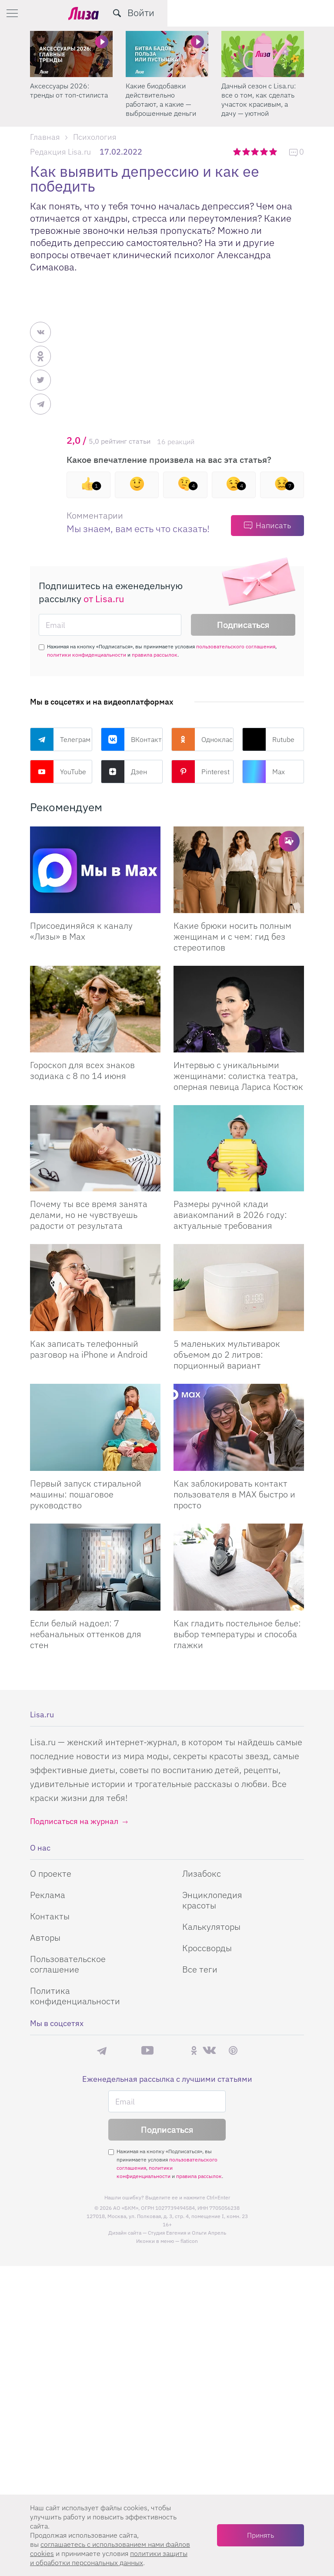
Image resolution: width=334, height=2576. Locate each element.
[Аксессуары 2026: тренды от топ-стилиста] (71, 54)
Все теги (199, 1969)
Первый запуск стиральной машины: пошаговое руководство (85, 1494)
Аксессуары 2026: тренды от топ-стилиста (69, 90)
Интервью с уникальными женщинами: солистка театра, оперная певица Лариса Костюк (238, 1075)
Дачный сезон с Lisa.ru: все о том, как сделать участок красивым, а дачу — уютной (258, 99)
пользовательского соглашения (235, 646)
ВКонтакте (132, 739)
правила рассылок (154, 654)
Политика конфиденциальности (75, 1996)
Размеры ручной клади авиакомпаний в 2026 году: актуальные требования (230, 1214)
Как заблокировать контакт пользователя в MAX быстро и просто (234, 1494)
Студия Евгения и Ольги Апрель (187, 2232)
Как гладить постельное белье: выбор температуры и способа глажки (237, 1634)
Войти (307, 12)
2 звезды (246, 151)
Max (263, 771)
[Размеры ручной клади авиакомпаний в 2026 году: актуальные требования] (239, 1148)
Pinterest (200, 771)
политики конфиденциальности (86, 654)
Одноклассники (202, 739)
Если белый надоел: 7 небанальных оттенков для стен (85, 1634)
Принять (260, 2535)
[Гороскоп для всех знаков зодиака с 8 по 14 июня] (95, 1009)
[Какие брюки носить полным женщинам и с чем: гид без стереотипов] (239, 869)
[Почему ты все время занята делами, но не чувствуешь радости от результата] (95, 1148)
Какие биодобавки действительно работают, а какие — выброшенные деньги (161, 99)
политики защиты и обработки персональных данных (108, 2558)
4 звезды (264, 151)
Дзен (124, 771)
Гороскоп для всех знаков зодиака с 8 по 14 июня (82, 1070)
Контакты (50, 1916)
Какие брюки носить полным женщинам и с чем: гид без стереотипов (232, 936)
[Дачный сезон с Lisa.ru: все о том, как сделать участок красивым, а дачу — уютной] (262, 54)
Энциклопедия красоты (212, 1900)
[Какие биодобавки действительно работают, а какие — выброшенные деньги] (167, 54)
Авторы (45, 1937)
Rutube (268, 739)
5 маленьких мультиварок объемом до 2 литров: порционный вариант (227, 1354)
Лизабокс (201, 1873)
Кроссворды (207, 1948)
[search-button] (283, 13)
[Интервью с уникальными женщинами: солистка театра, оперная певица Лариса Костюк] (239, 1009)
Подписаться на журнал (74, 1821)
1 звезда (237, 151)
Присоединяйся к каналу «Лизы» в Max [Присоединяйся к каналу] (81, 931)
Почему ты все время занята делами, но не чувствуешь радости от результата (88, 1214)
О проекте (50, 1873)
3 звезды (256, 151)
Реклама (47, 1895)
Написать (273, 525)
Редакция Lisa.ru (60, 152)
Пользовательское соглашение (68, 1964)
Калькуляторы (211, 1926)
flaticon (189, 2241)
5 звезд (273, 151)
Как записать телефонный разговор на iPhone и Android (88, 1349)
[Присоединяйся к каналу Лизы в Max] (95, 869)
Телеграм (60, 739)
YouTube (58, 771)
